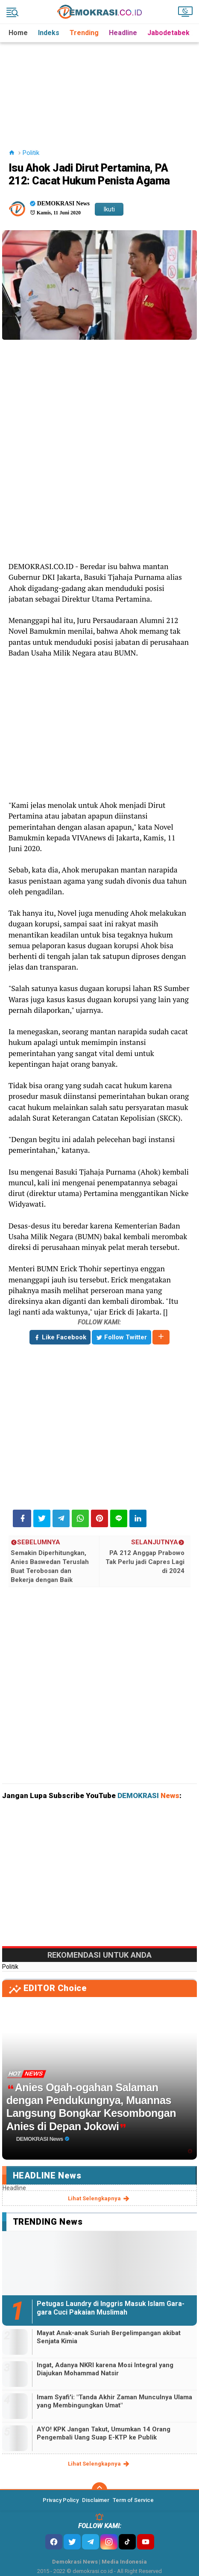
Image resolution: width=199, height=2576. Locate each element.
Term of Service (133, 2500)
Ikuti (109, 209)
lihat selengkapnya (99, 2198)
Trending (84, 33)
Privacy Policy (61, 2500)
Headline (123, 33)
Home (18, 33)
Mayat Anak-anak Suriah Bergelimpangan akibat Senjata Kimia (109, 2337)
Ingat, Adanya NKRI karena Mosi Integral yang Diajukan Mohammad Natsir (105, 2369)
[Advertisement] (100, 85)
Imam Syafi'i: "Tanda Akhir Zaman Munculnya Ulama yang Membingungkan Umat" (114, 2401)
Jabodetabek (168, 33)
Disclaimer (95, 2500)
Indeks (48, 33)
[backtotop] (99, 2490)
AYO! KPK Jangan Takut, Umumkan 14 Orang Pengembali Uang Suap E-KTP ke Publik (103, 2433)
